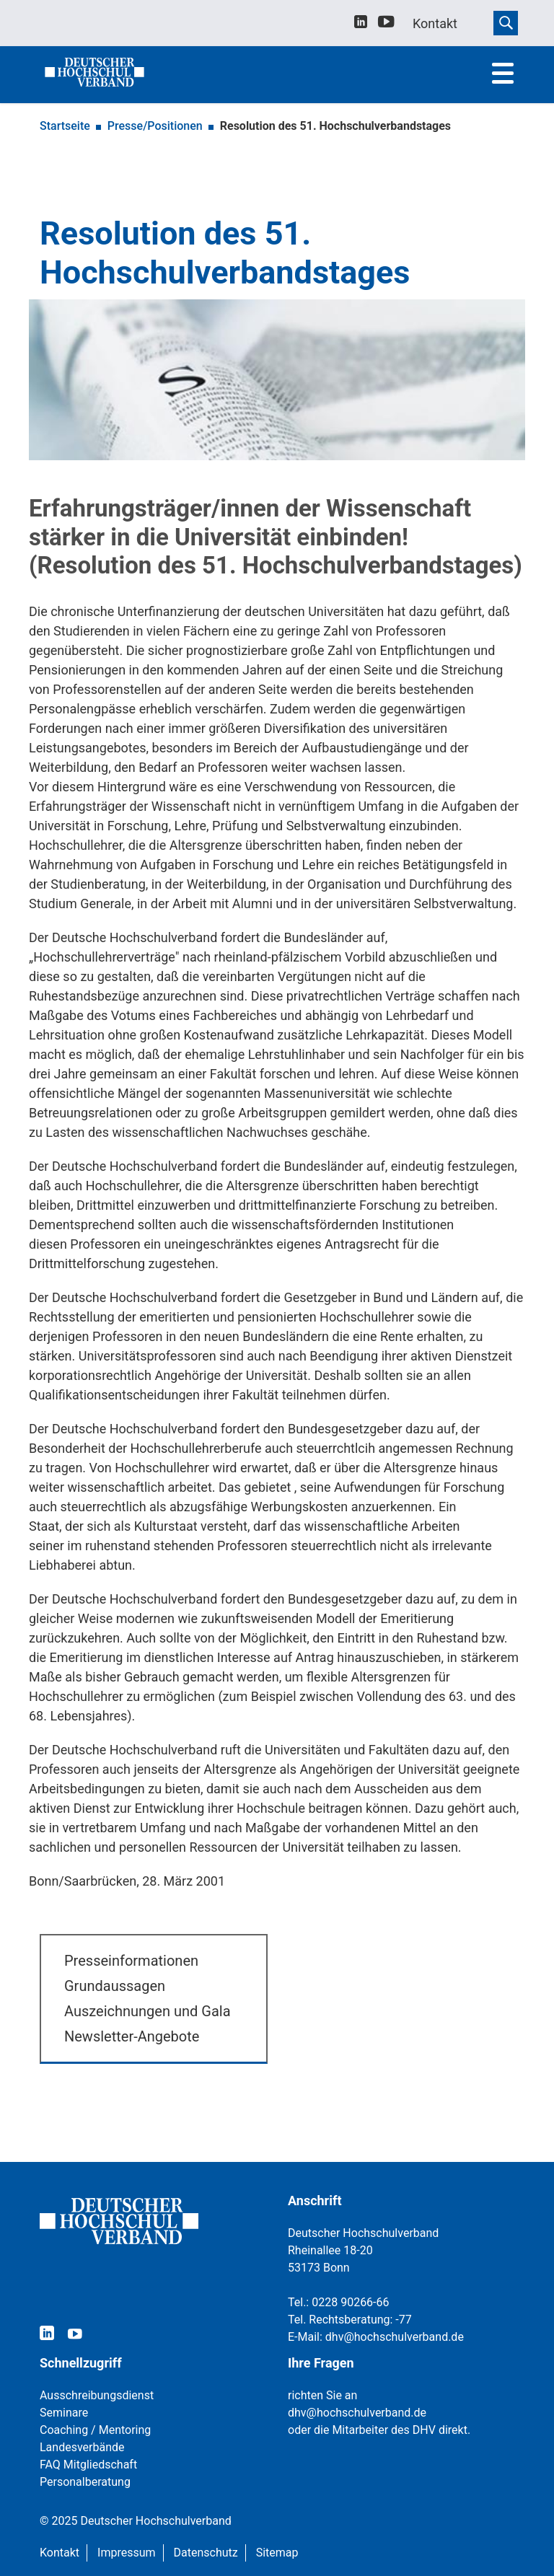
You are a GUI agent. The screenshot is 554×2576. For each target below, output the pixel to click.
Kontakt (59, 2552)
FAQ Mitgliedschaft (88, 2464)
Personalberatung (85, 2482)
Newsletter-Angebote (131, 2036)
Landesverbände (82, 2447)
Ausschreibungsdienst (97, 2395)
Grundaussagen (114, 1986)
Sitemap (277, 2552)
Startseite (65, 126)
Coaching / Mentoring (95, 2430)
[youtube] (386, 24)
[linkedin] (360, 23)
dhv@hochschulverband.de (394, 2337)
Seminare (64, 2412)
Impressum (126, 2552)
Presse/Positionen (155, 126)
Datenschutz (206, 2552)
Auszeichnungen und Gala (147, 2011)
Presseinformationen (131, 1960)
